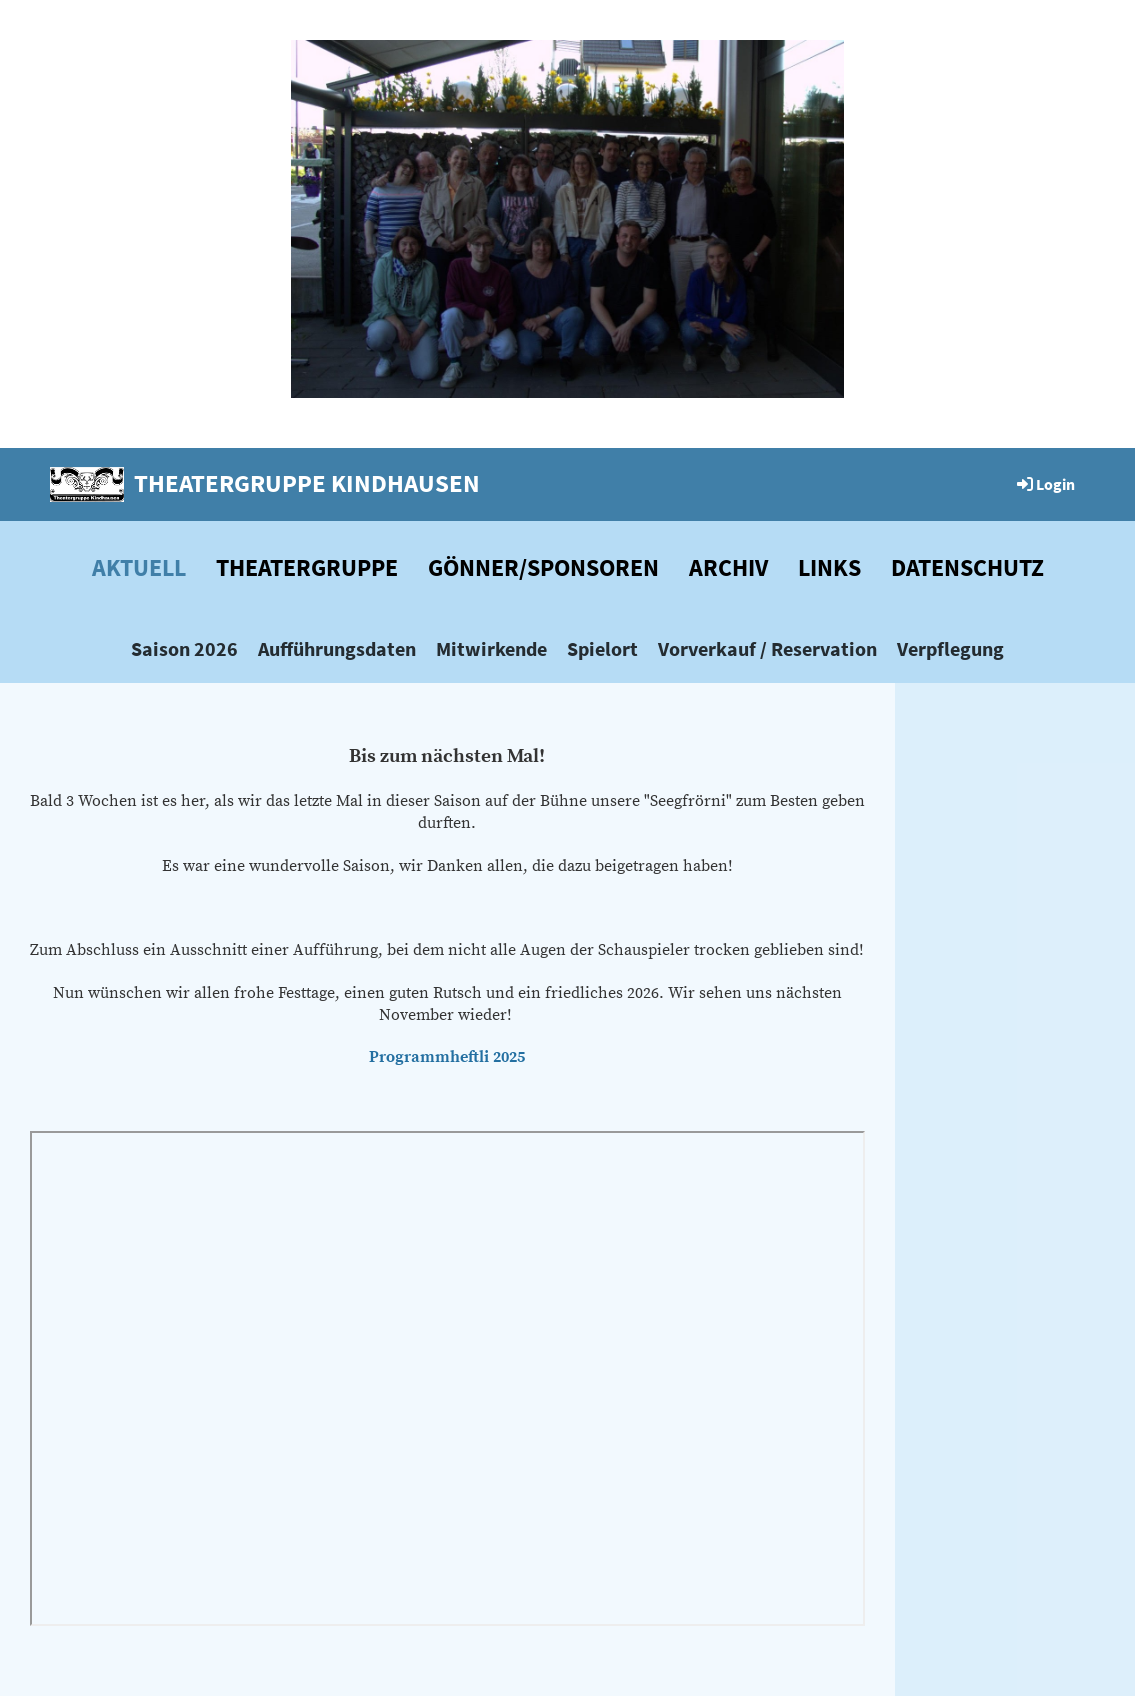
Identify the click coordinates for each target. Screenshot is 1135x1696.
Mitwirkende (491, 648)
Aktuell (139, 567)
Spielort (602, 648)
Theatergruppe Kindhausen (307, 483)
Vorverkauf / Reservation (767, 648)
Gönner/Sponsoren (543, 567)
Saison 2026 (184, 648)
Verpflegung (950, 648)
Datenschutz (967, 567)
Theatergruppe (307, 567)
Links (829, 567)
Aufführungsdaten (337, 648)
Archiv (728, 567)
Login (1044, 484)
